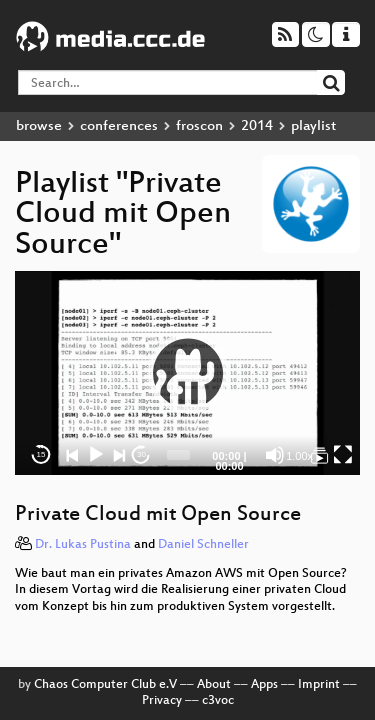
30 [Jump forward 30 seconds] (141, 454)
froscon (199, 126)
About (214, 685)
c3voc (218, 701)
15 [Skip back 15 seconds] (41, 454)
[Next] (119, 455)
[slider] (178, 455)
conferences (119, 126)
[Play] (96, 455)
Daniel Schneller (203, 545)
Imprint (319, 685)
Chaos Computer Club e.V (105, 685)
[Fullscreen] (343, 455)
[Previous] (73, 455)
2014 (257, 126)
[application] (187, 373)
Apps (264, 685)
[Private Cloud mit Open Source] (320, 455)
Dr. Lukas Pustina (83, 545)
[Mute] (275, 455)
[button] (188, 373)
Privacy (162, 701)
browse (39, 126)
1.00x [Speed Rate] (299, 456)
